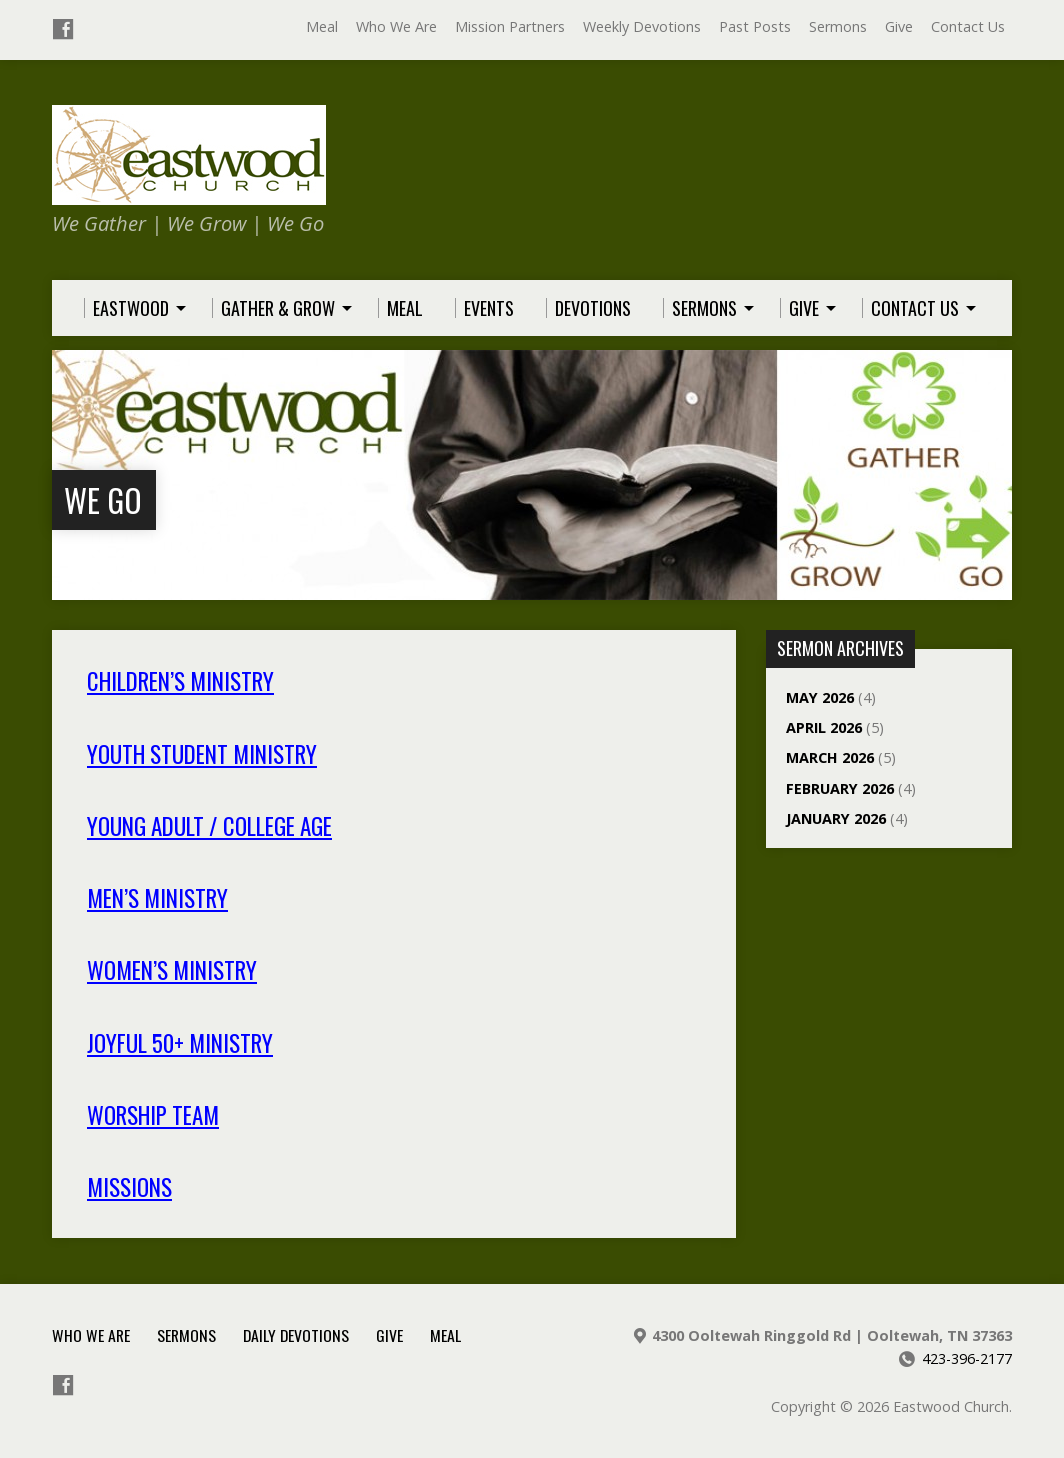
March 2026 (830, 757)
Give (899, 26)
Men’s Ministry (157, 898)
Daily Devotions (296, 1335)
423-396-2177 (967, 1358)
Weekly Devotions (642, 26)
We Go (103, 499)
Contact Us (968, 26)
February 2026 (840, 788)
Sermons (838, 26)
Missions (129, 1187)
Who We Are (396, 26)
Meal (322, 26)
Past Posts (755, 26)
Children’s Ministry (180, 681)
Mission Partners (510, 26)
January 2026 (836, 818)
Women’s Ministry (172, 970)
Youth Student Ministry (202, 754)
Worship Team (153, 1115)
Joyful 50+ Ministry (180, 1043)
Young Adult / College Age (209, 826)
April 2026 (824, 727)
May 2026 (820, 697)
